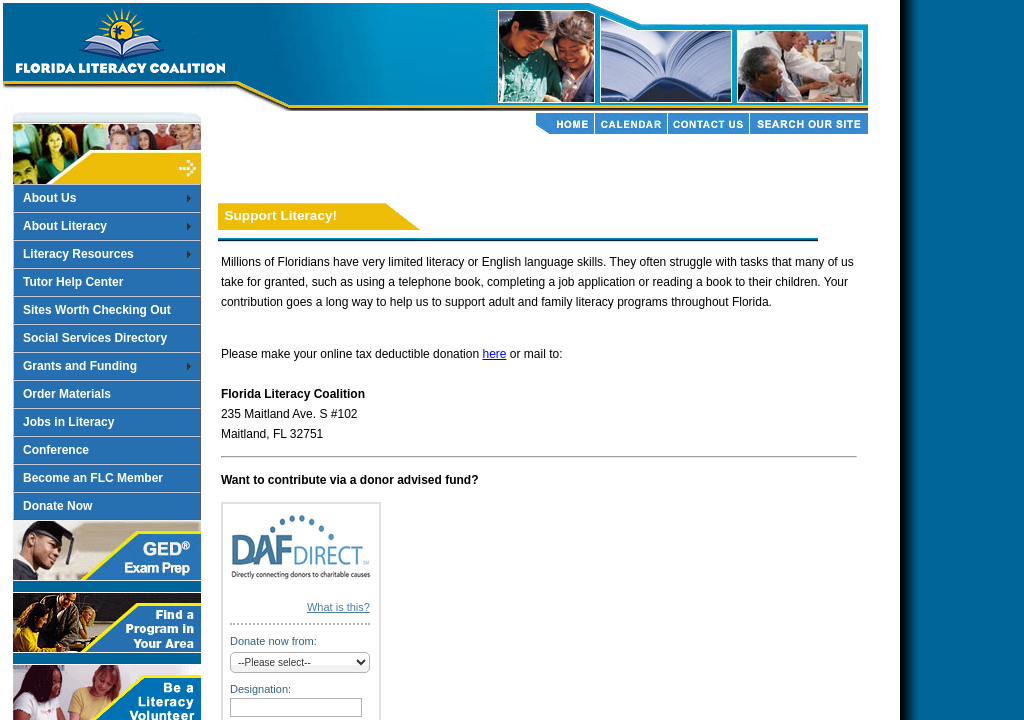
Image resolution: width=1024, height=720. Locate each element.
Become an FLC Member (93, 478)
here (494, 354)
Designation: (260, 689)
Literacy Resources (78, 254)
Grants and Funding (80, 366)
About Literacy (65, 226)
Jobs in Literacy (68, 422)
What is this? (338, 607)
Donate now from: (273, 641)
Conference (56, 450)
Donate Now (57, 506)
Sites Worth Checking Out (97, 310)
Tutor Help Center (73, 282)
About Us (49, 198)
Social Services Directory (95, 338)
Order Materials (67, 394)
